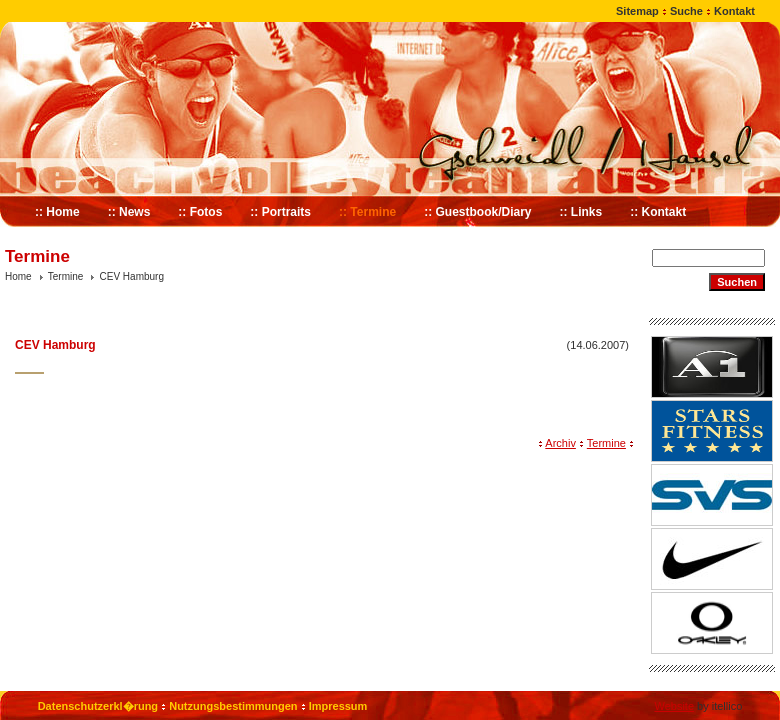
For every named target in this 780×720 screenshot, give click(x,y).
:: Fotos (200, 212)
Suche (686, 11)
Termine (66, 276)
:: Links (581, 212)
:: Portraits (280, 212)
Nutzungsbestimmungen (233, 706)
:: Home (57, 212)
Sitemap (637, 11)
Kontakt (734, 11)
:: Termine (367, 212)
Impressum (338, 706)
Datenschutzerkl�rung (98, 706)
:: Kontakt (658, 212)
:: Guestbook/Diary (477, 212)
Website (674, 706)
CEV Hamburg (132, 276)
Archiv (560, 443)
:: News (129, 212)
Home (18, 276)
